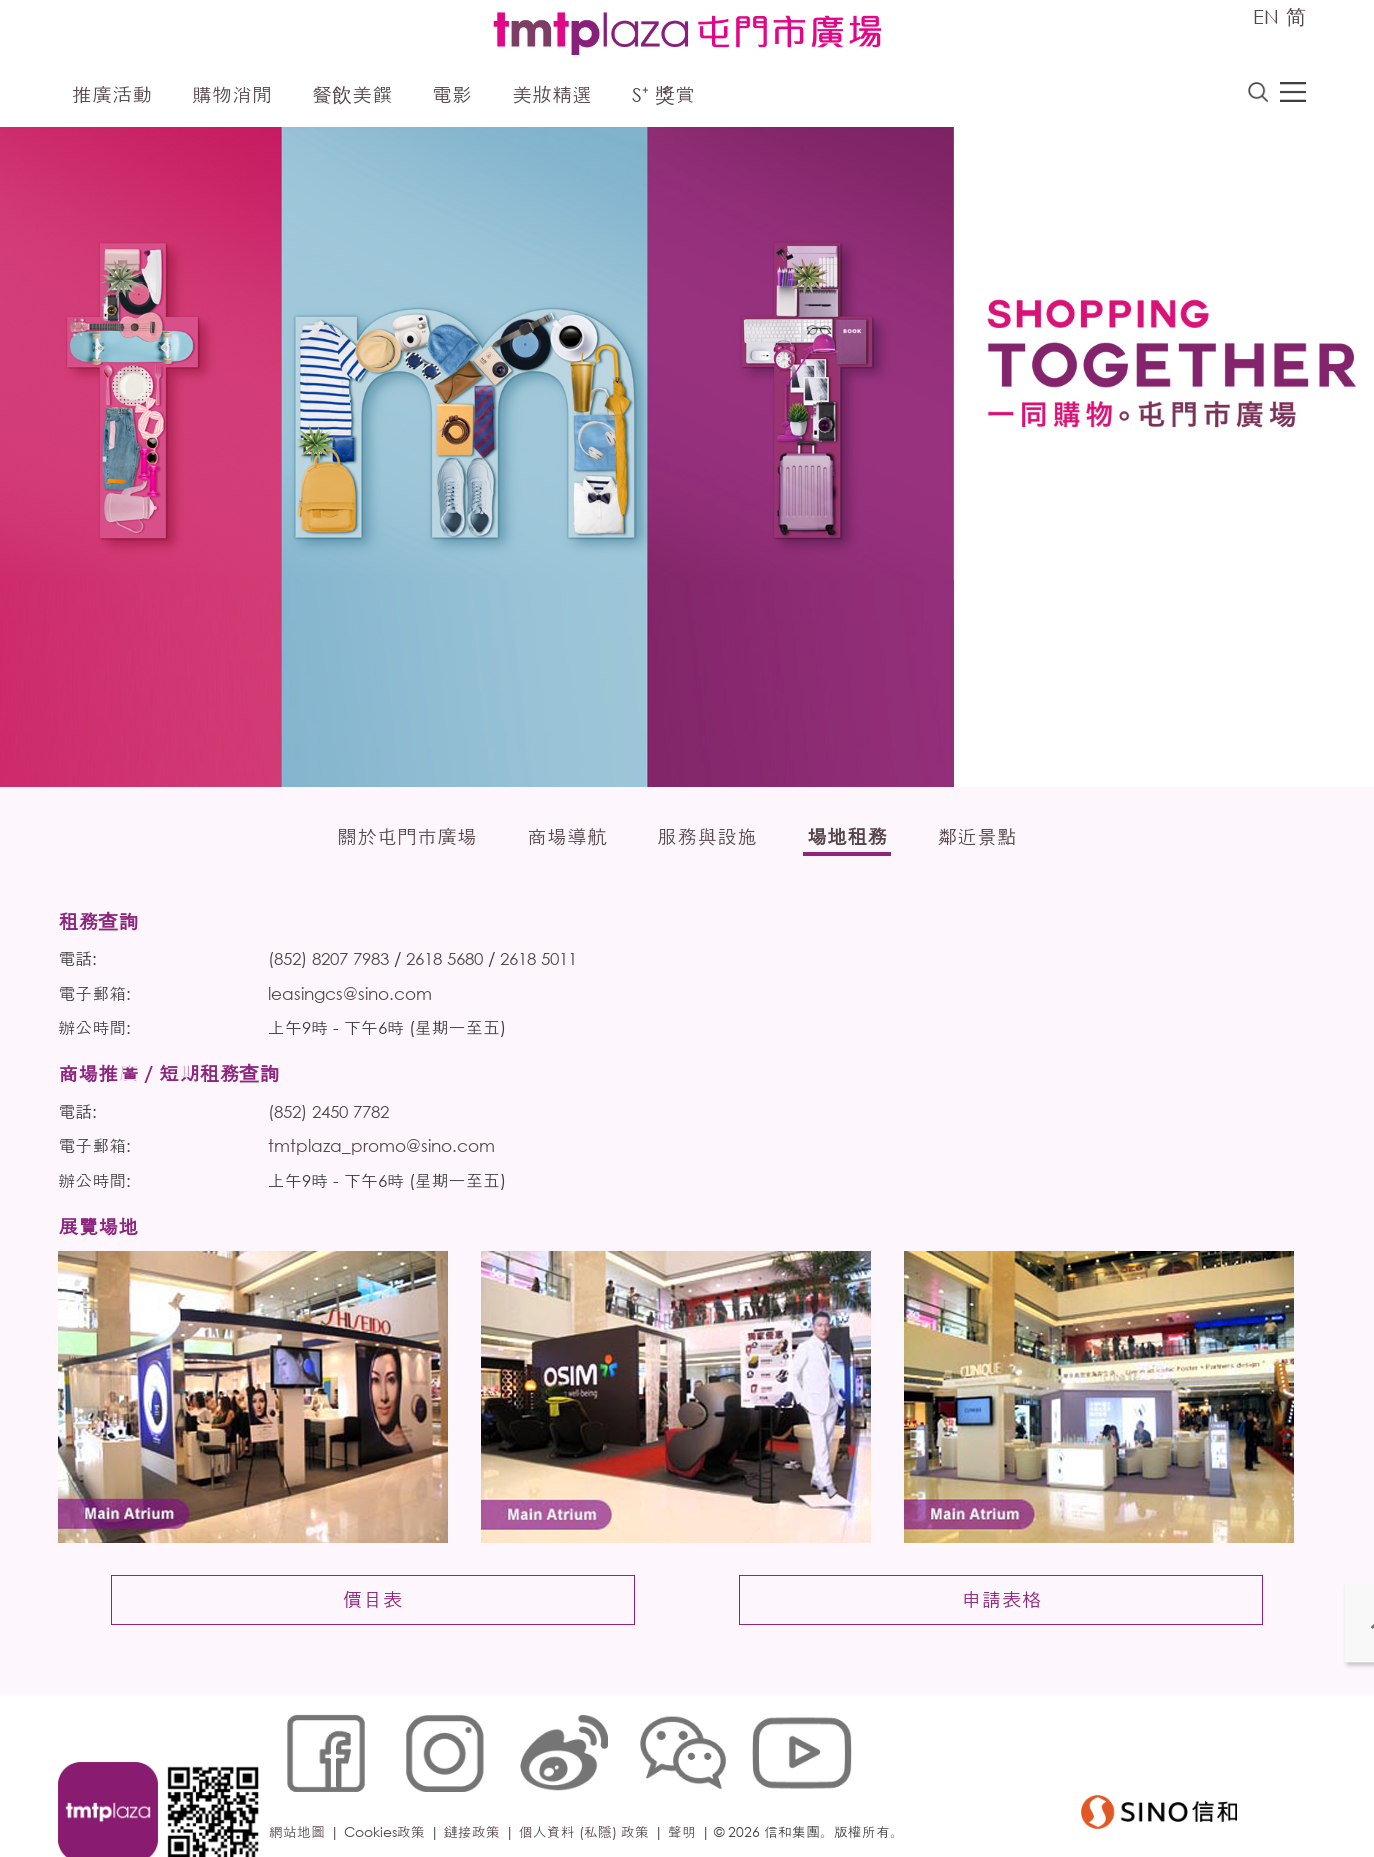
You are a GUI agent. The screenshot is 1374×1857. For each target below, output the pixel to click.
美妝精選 (552, 97)
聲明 (688, 1791)
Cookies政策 (390, 1791)
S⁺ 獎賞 (663, 97)
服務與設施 (707, 839)
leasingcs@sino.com (356, 999)
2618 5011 (544, 964)
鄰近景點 (977, 839)
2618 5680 (450, 964)
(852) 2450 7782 (334, 1120)
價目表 (377, 1632)
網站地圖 (303, 1791)
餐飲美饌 (352, 97)
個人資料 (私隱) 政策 (590, 1791)
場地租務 (847, 839)
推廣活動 (112, 97)
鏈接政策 (478, 1791)
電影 (452, 97)
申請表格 (997, 1632)
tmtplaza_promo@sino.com (387, 1156)
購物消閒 (232, 97)
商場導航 (567, 839)
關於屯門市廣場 (407, 839)
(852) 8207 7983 (334, 964)
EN (1266, 16)
